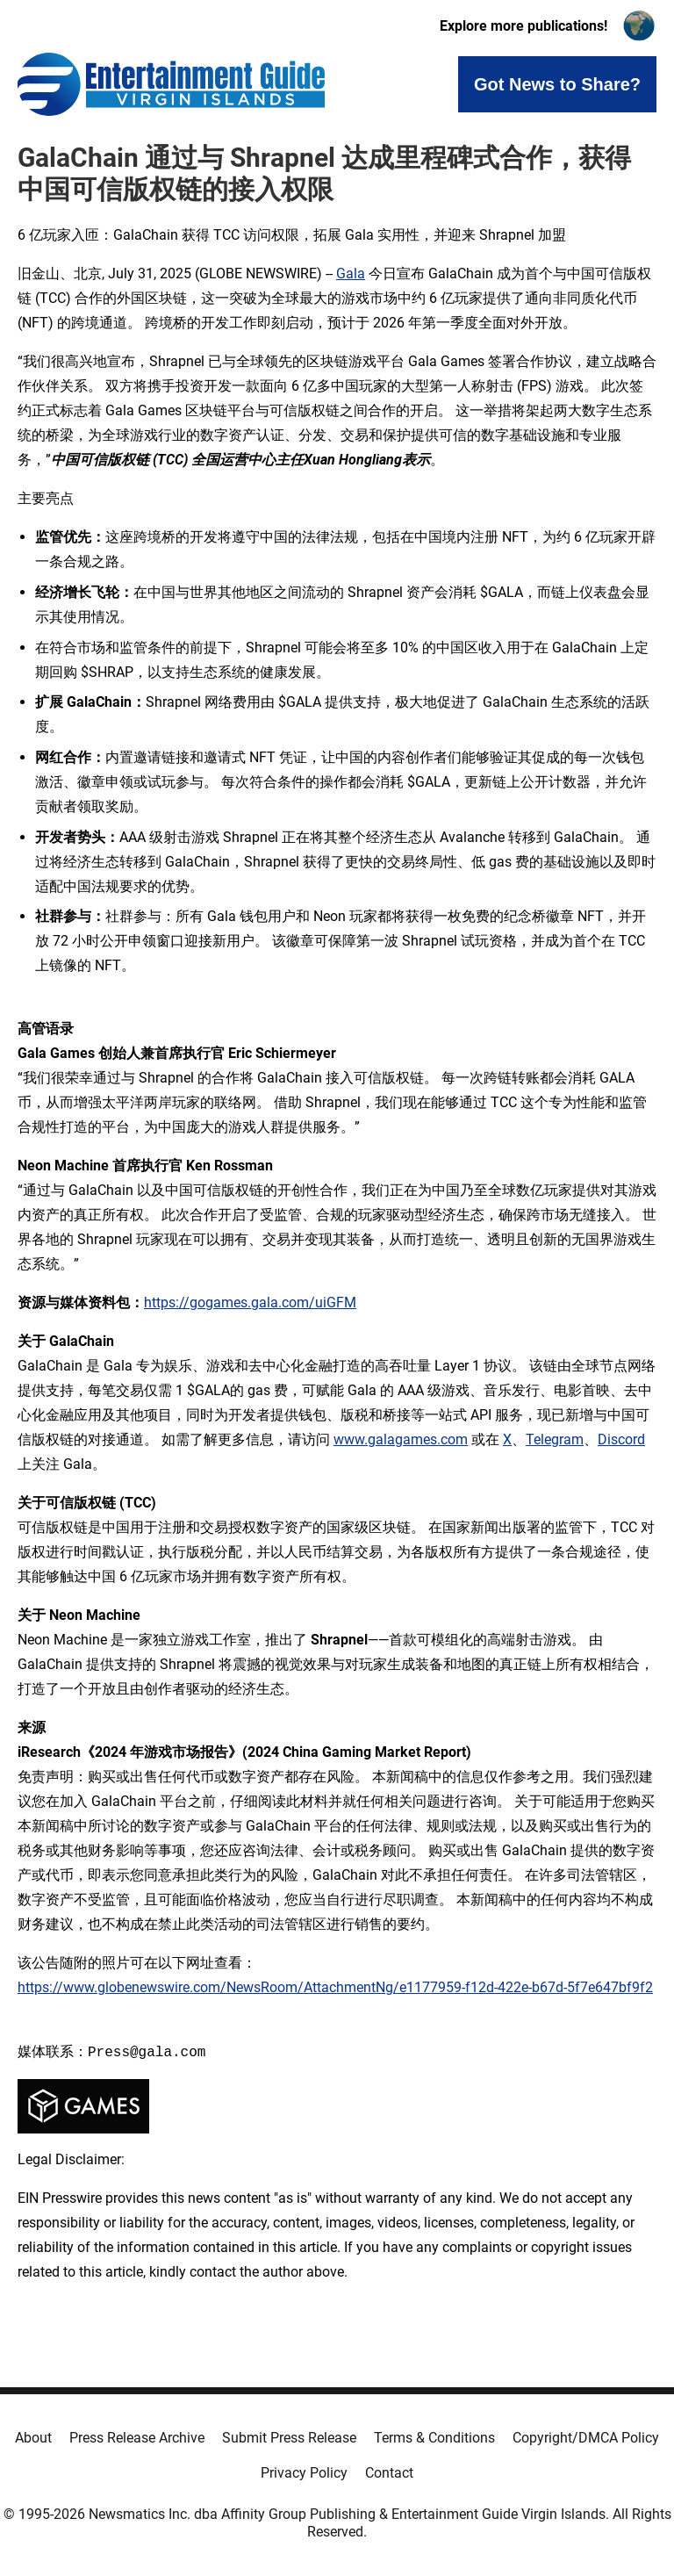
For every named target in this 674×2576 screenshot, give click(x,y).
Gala (350, 273)
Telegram (555, 1439)
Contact (389, 2472)
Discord (621, 1439)
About (33, 2437)
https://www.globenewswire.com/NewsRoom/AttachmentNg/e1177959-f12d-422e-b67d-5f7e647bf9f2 (335, 1987)
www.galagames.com (400, 1439)
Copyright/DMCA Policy (586, 2437)
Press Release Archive (136, 2437)
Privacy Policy (304, 2472)
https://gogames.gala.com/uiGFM (250, 1302)
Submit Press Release (289, 2437)
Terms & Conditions (434, 2437)
